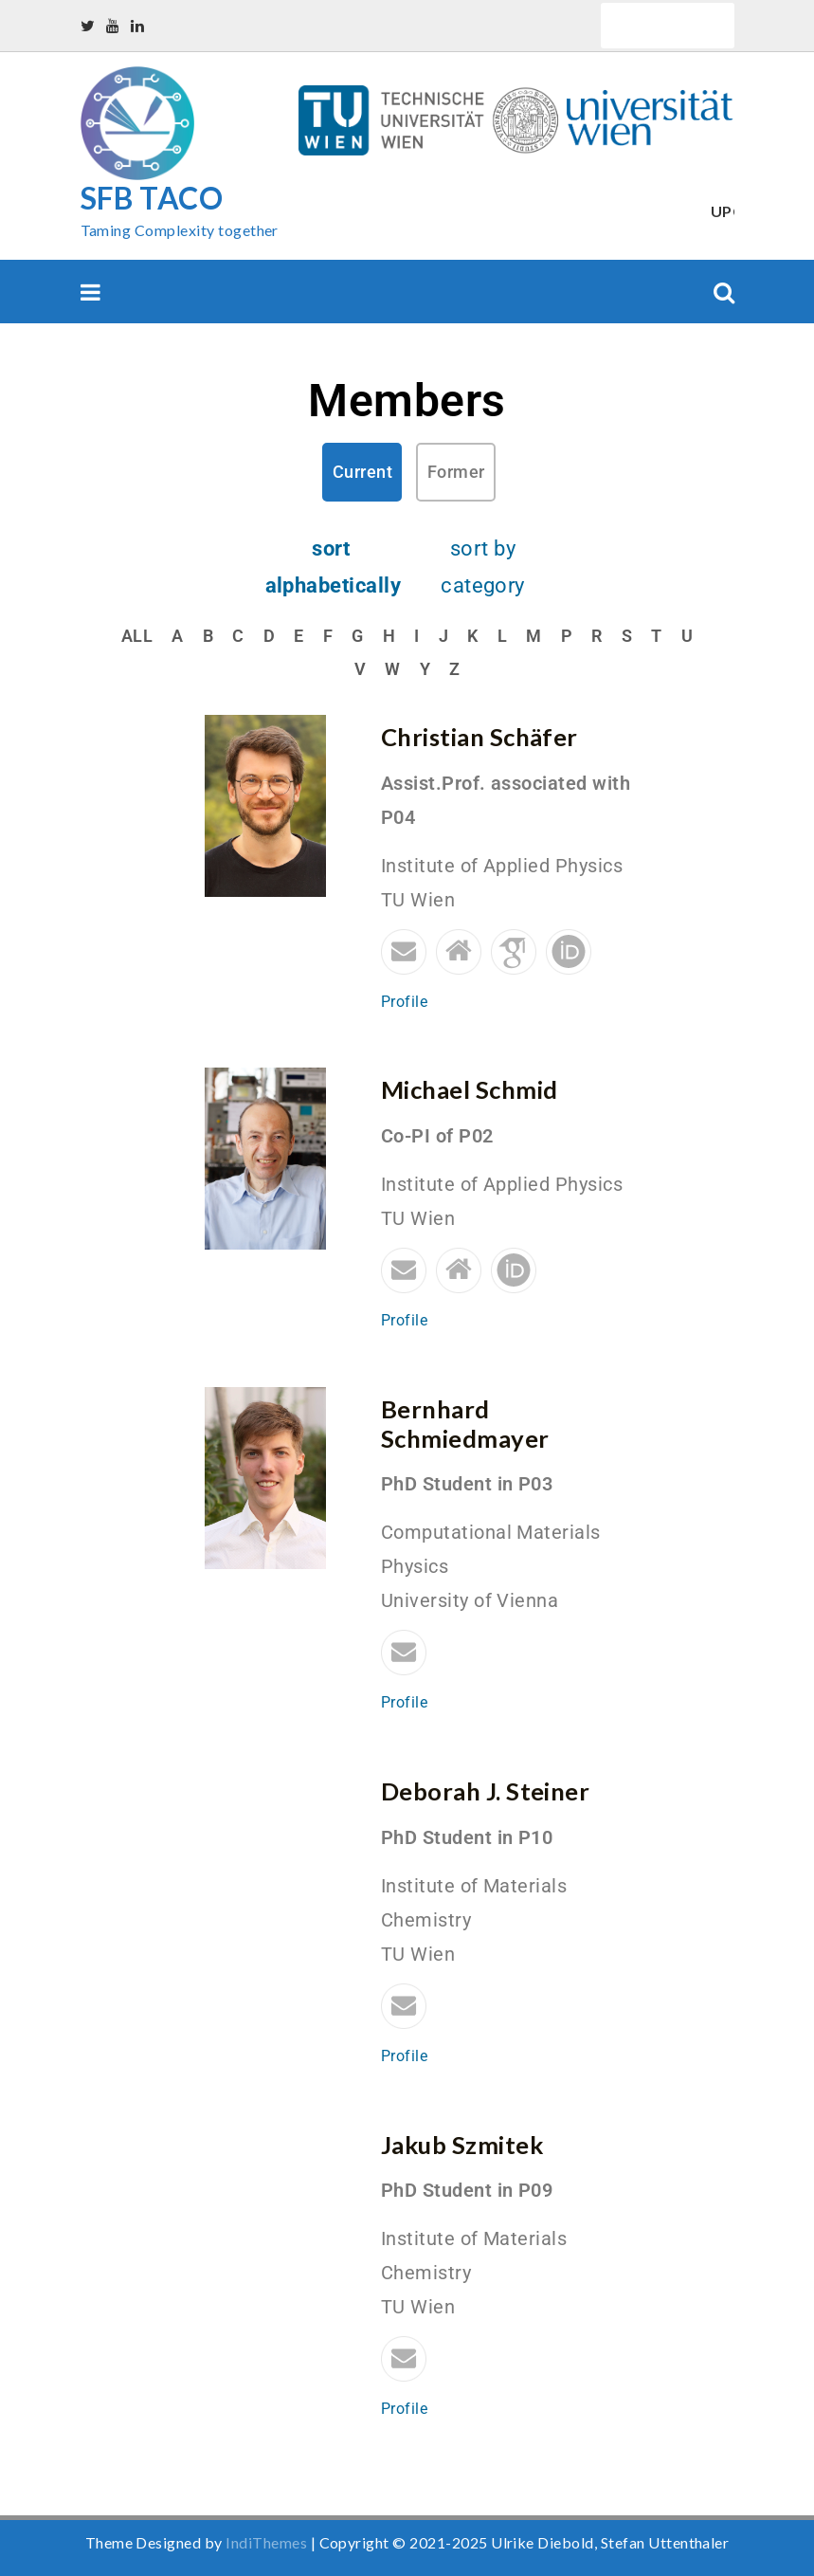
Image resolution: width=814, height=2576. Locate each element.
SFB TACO (152, 197)
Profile (404, 1002)
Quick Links (667, 25)
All (137, 636)
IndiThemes (266, 2542)
